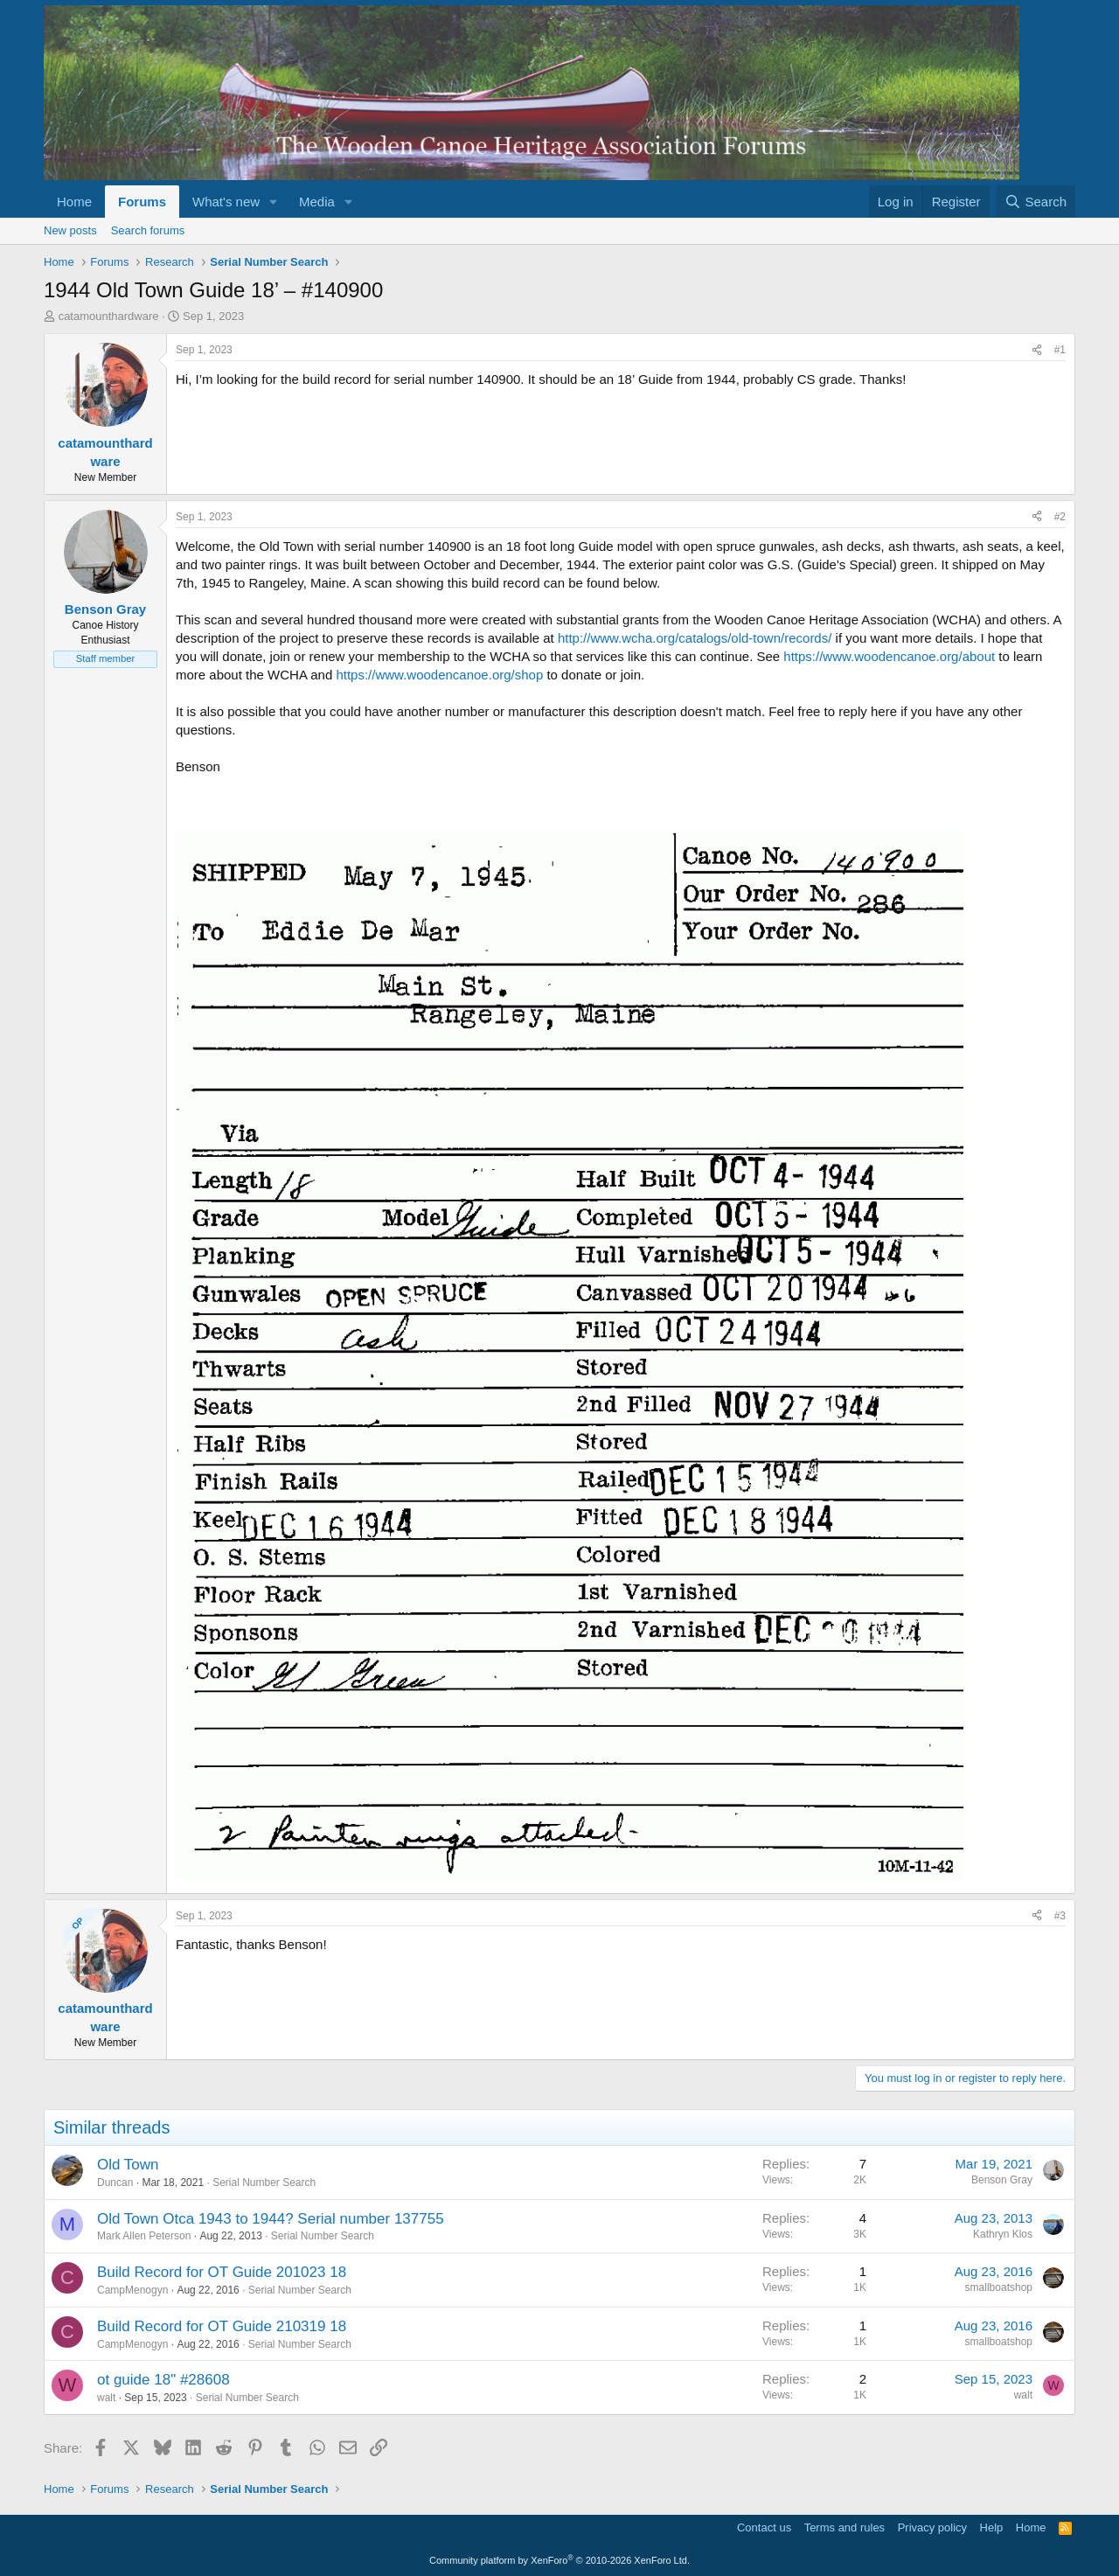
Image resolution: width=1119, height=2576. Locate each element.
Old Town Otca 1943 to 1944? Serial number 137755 (270, 2218)
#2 (1060, 517)
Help (992, 2527)
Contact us (764, 2527)
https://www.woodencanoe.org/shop (439, 674)
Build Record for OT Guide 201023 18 (221, 2272)
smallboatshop (998, 2287)
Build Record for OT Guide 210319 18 (221, 2326)
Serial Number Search (264, 2182)
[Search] (1035, 201)
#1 (1060, 350)
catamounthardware (109, 316)
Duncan (115, 2182)
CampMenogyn (132, 2290)
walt (106, 2398)
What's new (226, 201)
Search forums (148, 230)
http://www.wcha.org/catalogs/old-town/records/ (694, 637)
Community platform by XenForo (559, 2560)
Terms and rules (844, 2527)
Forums (142, 201)
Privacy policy (932, 2527)
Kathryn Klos (1002, 2234)
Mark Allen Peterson (144, 2236)
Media (317, 201)
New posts (70, 230)
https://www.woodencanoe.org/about (889, 656)
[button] (273, 201)
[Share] (1036, 350)
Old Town (128, 2164)
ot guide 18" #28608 (163, 2379)
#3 (1060, 1916)
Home (74, 201)
